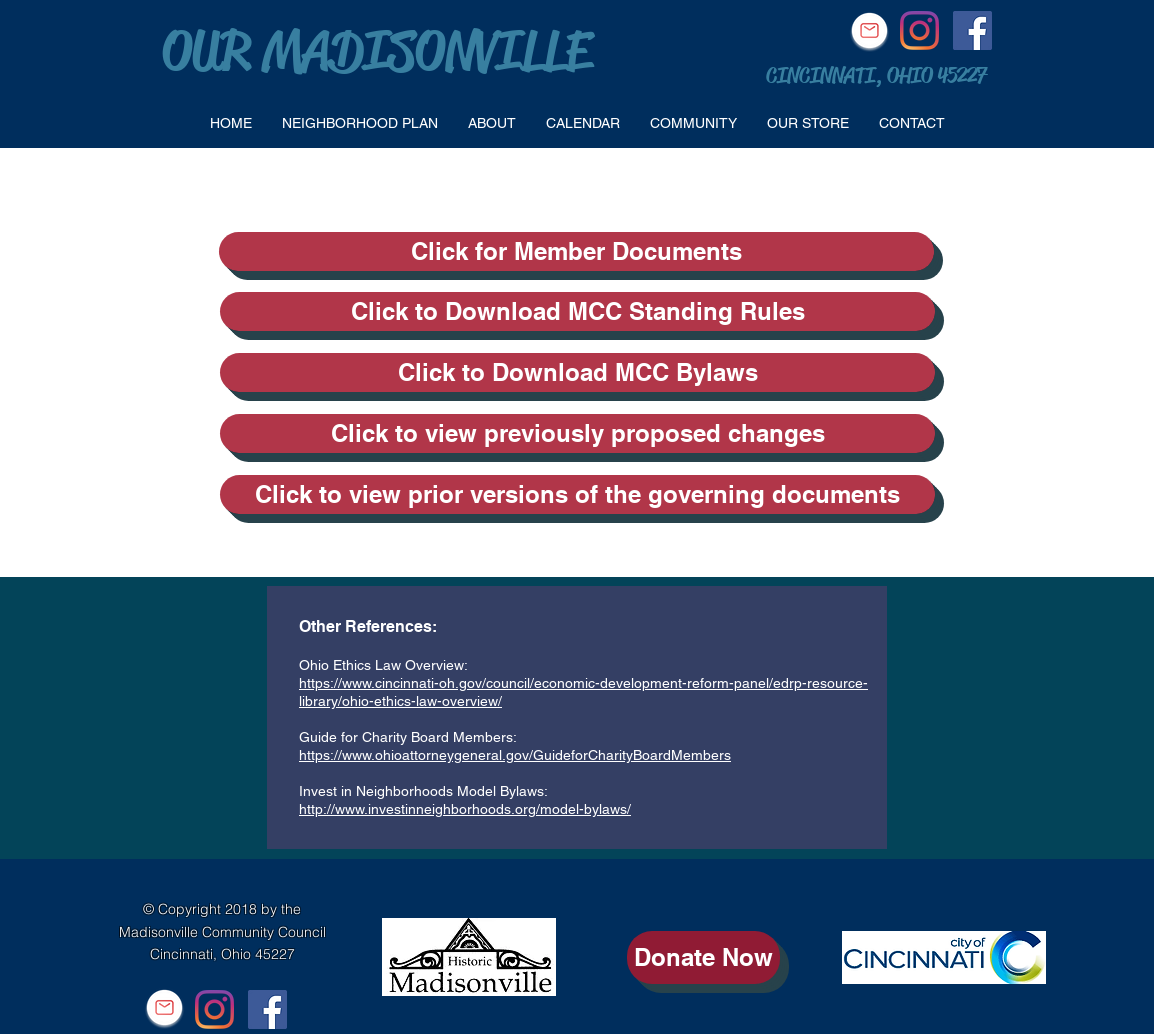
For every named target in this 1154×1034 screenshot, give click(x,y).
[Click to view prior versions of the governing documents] (577, 494)
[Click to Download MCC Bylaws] (577, 372)
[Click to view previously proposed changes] (577, 433)
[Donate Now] (703, 957)
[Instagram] (919, 30)
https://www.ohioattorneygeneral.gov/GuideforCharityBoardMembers (515, 755)
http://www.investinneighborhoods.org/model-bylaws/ (465, 809)
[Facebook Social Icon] (972, 30)
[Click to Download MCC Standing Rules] (577, 311)
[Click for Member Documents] (576, 251)
